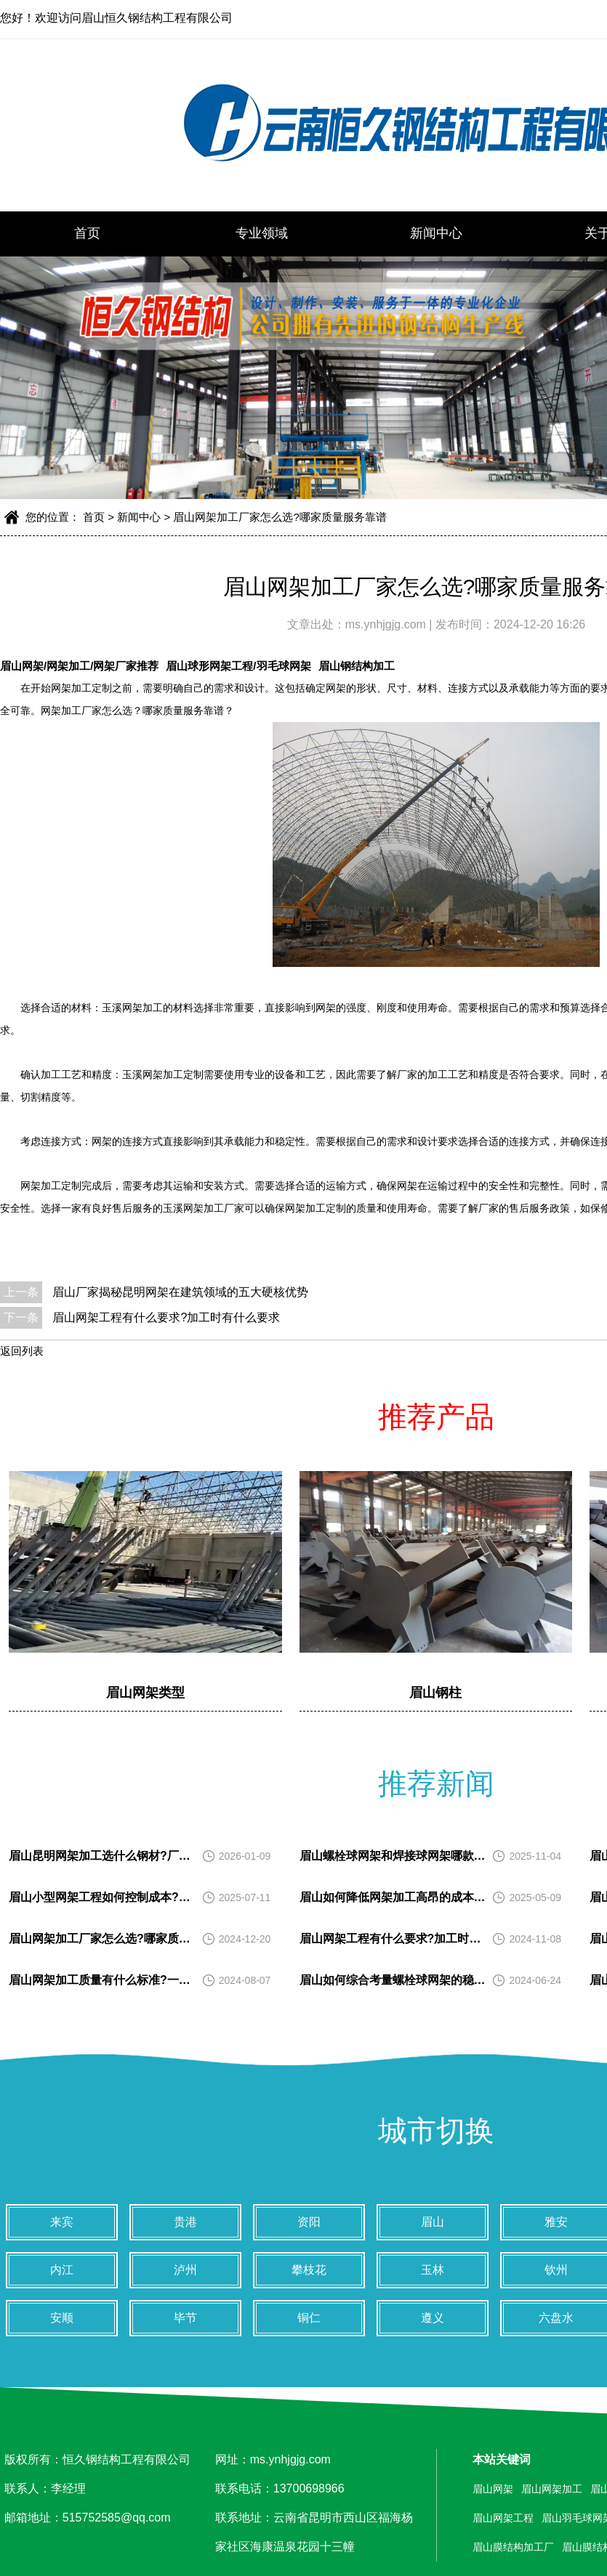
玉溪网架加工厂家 (203, 1208)
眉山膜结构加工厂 (513, 2547)
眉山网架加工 (551, 2489)
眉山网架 (493, 2489)
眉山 (432, 2222)
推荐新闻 (436, 1783)
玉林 (432, 2270)
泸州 (185, 2270)
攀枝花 (309, 2270)
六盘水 (556, 2318)
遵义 (432, 2318)
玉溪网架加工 (152, 1074)
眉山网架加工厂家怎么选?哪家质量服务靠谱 (279, 517)
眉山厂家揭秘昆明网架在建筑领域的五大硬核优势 (180, 1292)
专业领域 (262, 233)
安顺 (61, 2318)
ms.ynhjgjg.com (387, 624)
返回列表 (22, 1351)
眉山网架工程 (503, 2518)
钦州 (556, 2270)
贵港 (185, 2222)
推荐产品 (436, 1417)
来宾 (61, 2222)
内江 (61, 2270)
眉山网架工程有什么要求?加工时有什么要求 (166, 1317)
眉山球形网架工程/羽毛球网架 (238, 666)
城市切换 (436, 2131)
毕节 (185, 2318)
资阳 (309, 2222)
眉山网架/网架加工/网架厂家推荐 (79, 666)
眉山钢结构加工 (356, 666)
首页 (87, 233)
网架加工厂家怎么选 (86, 710)
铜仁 (309, 2318)
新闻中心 (436, 233)
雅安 (556, 2222)
